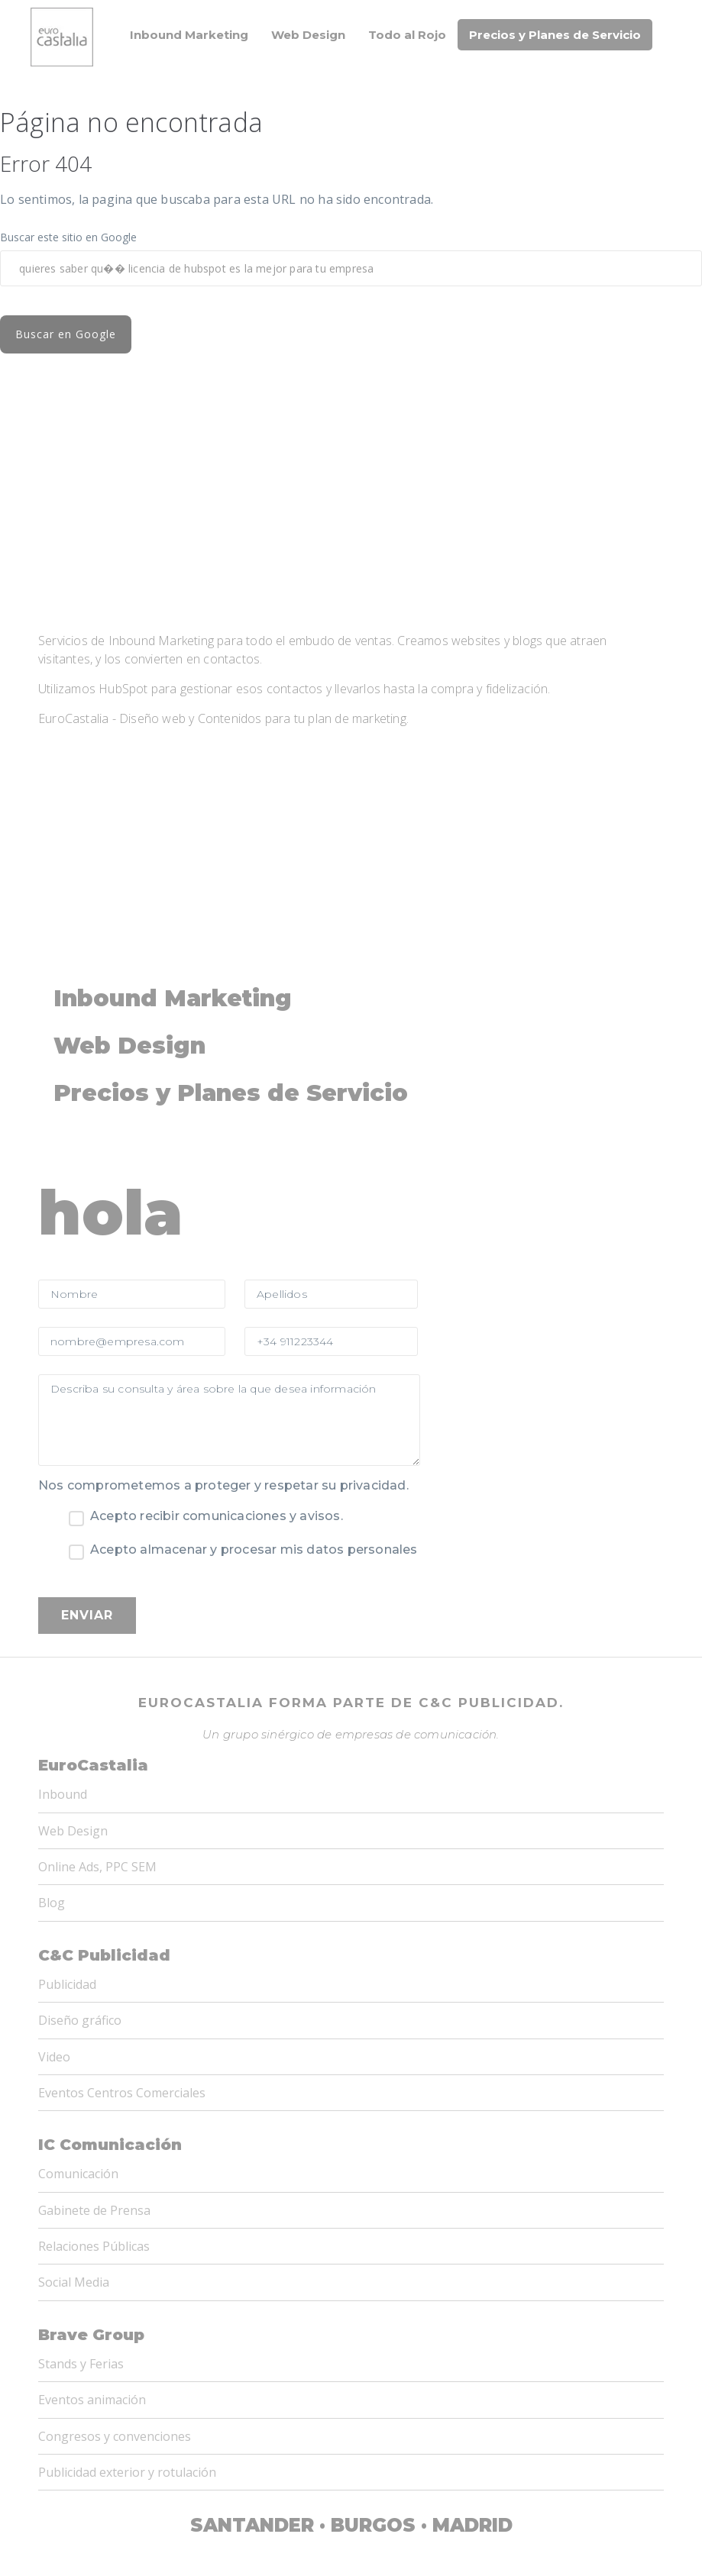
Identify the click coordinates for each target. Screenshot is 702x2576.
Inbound (62, 1616)
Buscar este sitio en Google (68, 237)
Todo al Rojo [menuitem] (407, 34)
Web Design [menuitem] (308, 34)
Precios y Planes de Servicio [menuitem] (555, 34)
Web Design (73, 1653)
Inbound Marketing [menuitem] (189, 34)
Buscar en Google (88, 334)
